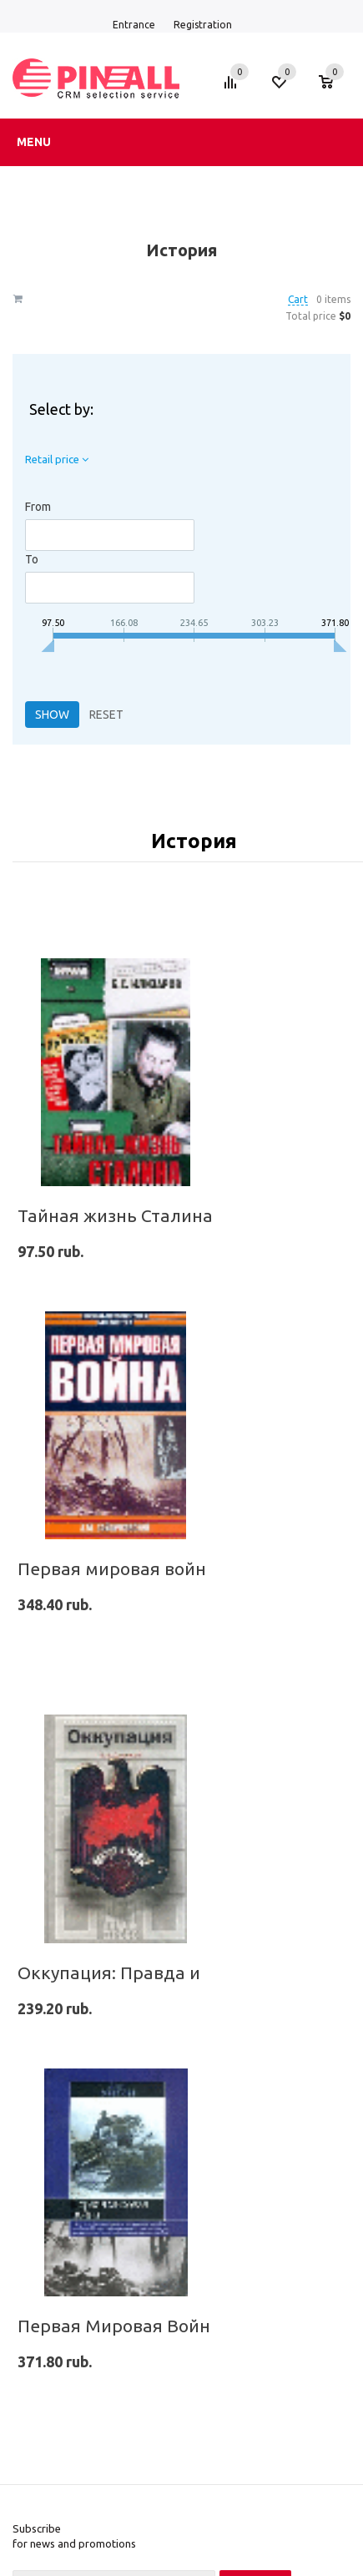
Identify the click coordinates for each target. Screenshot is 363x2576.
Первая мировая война (117, 1568)
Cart (298, 299)
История (194, 841)
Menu (34, 142)
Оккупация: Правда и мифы (137, 1972)
